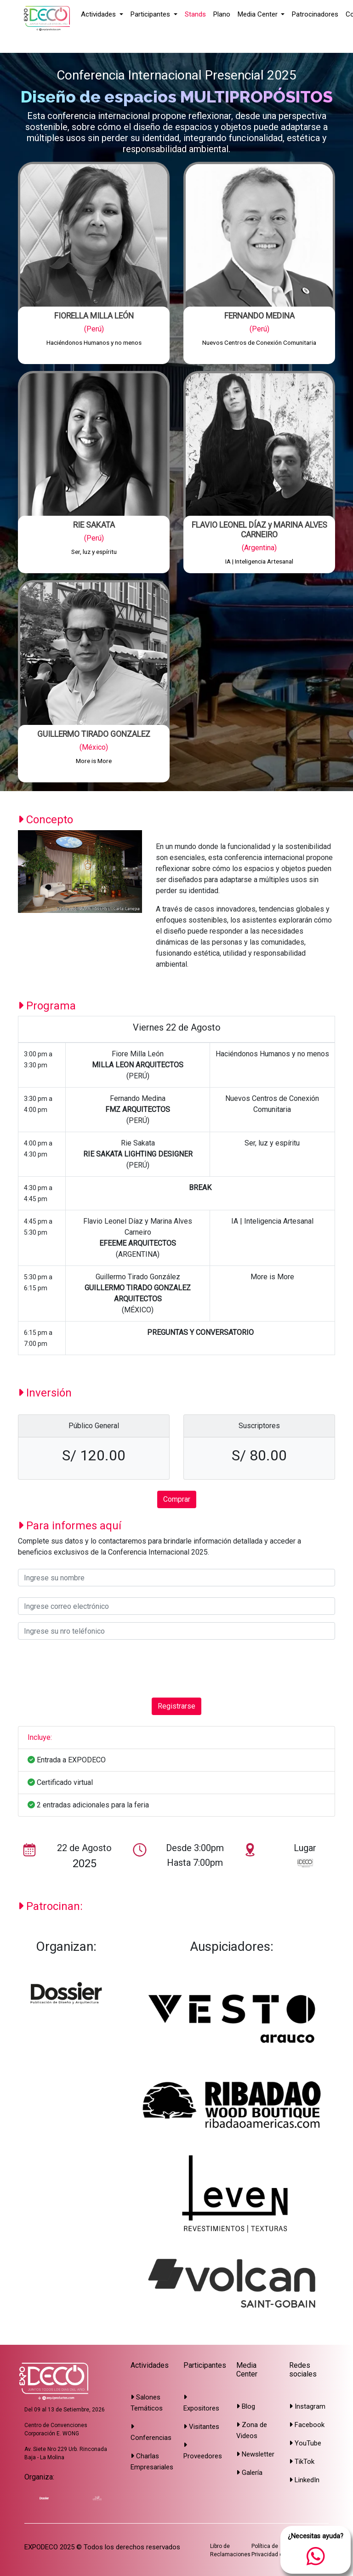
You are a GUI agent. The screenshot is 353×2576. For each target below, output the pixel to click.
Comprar (176, 1499)
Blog (245, 2406)
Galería (249, 2472)
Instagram (307, 2406)
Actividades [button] (99, 14)
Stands (195, 14)
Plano (221, 14)
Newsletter (255, 2454)
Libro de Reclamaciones (230, 2550)
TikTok (301, 2461)
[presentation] (88, 1669)
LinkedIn (304, 2480)
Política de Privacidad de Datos (276, 2550)
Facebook (307, 2425)
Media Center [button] (258, 14)
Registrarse (176, 1706)
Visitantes (201, 2426)
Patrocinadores (315, 14)
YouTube (305, 2443)
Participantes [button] (151, 14)
